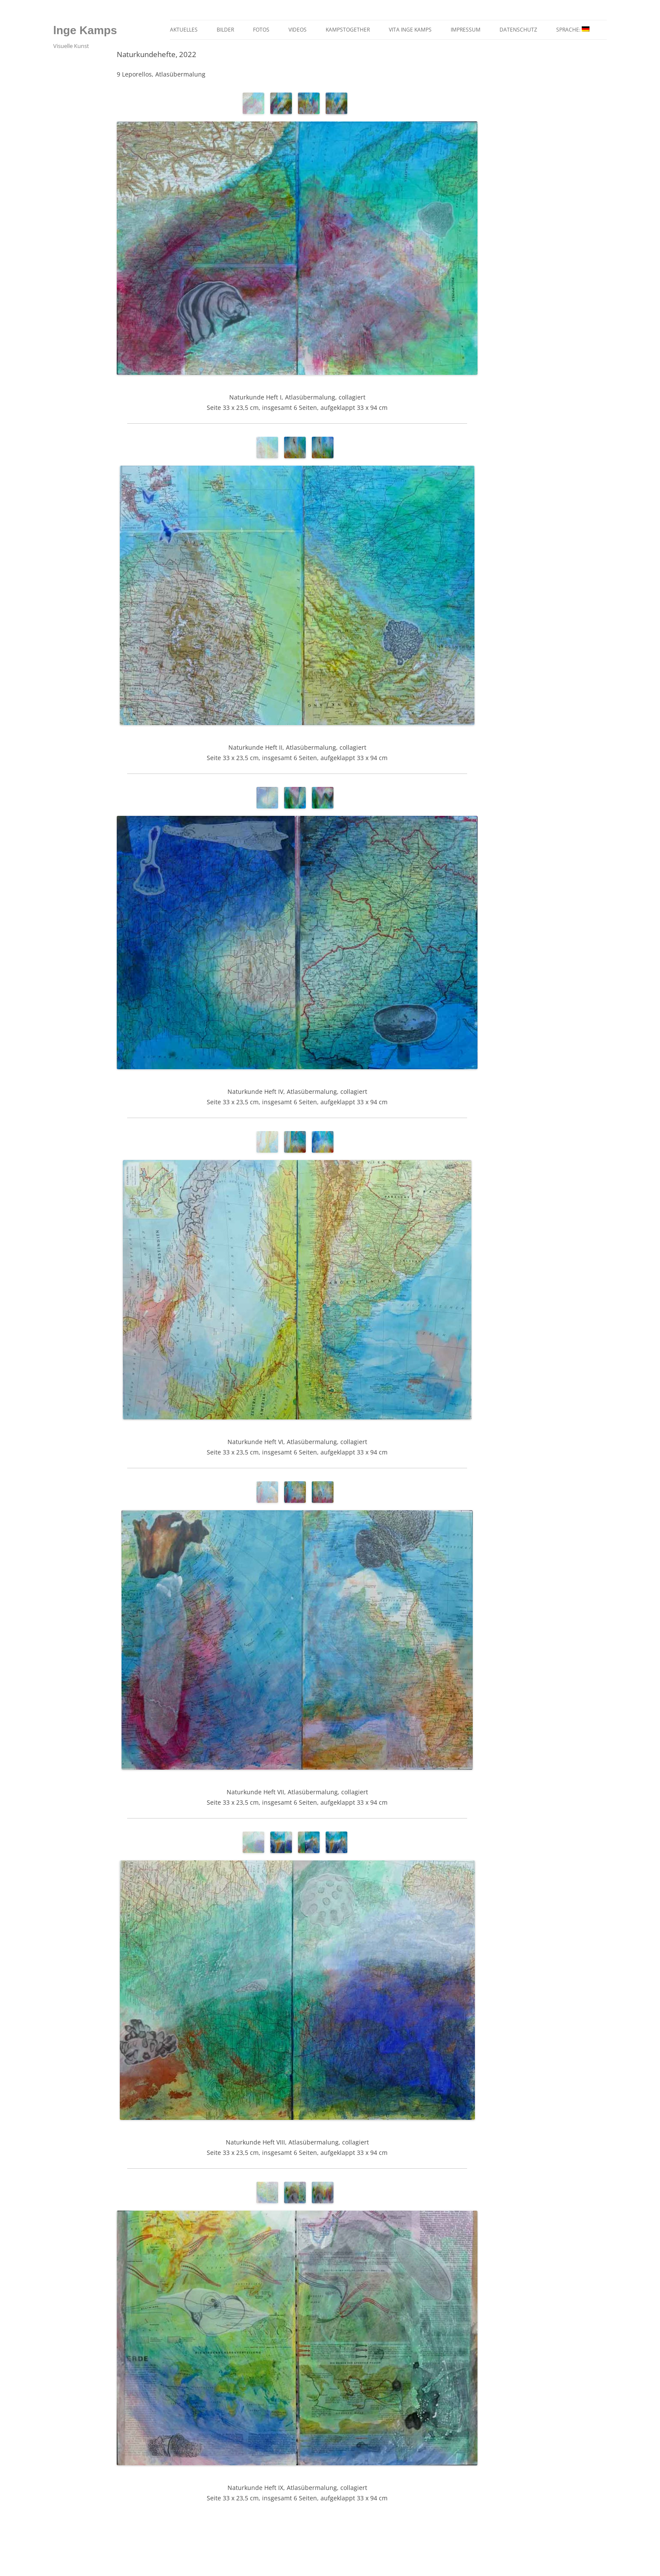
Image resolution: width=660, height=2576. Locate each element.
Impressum (466, 29)
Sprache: (573, 29)
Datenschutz (518, 29)
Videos (297, 29)
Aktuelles (184, 29)
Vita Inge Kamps (410, 29)
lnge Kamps (85, 30)
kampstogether (348, 29)
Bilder (225, 29)
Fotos (261, 29)
